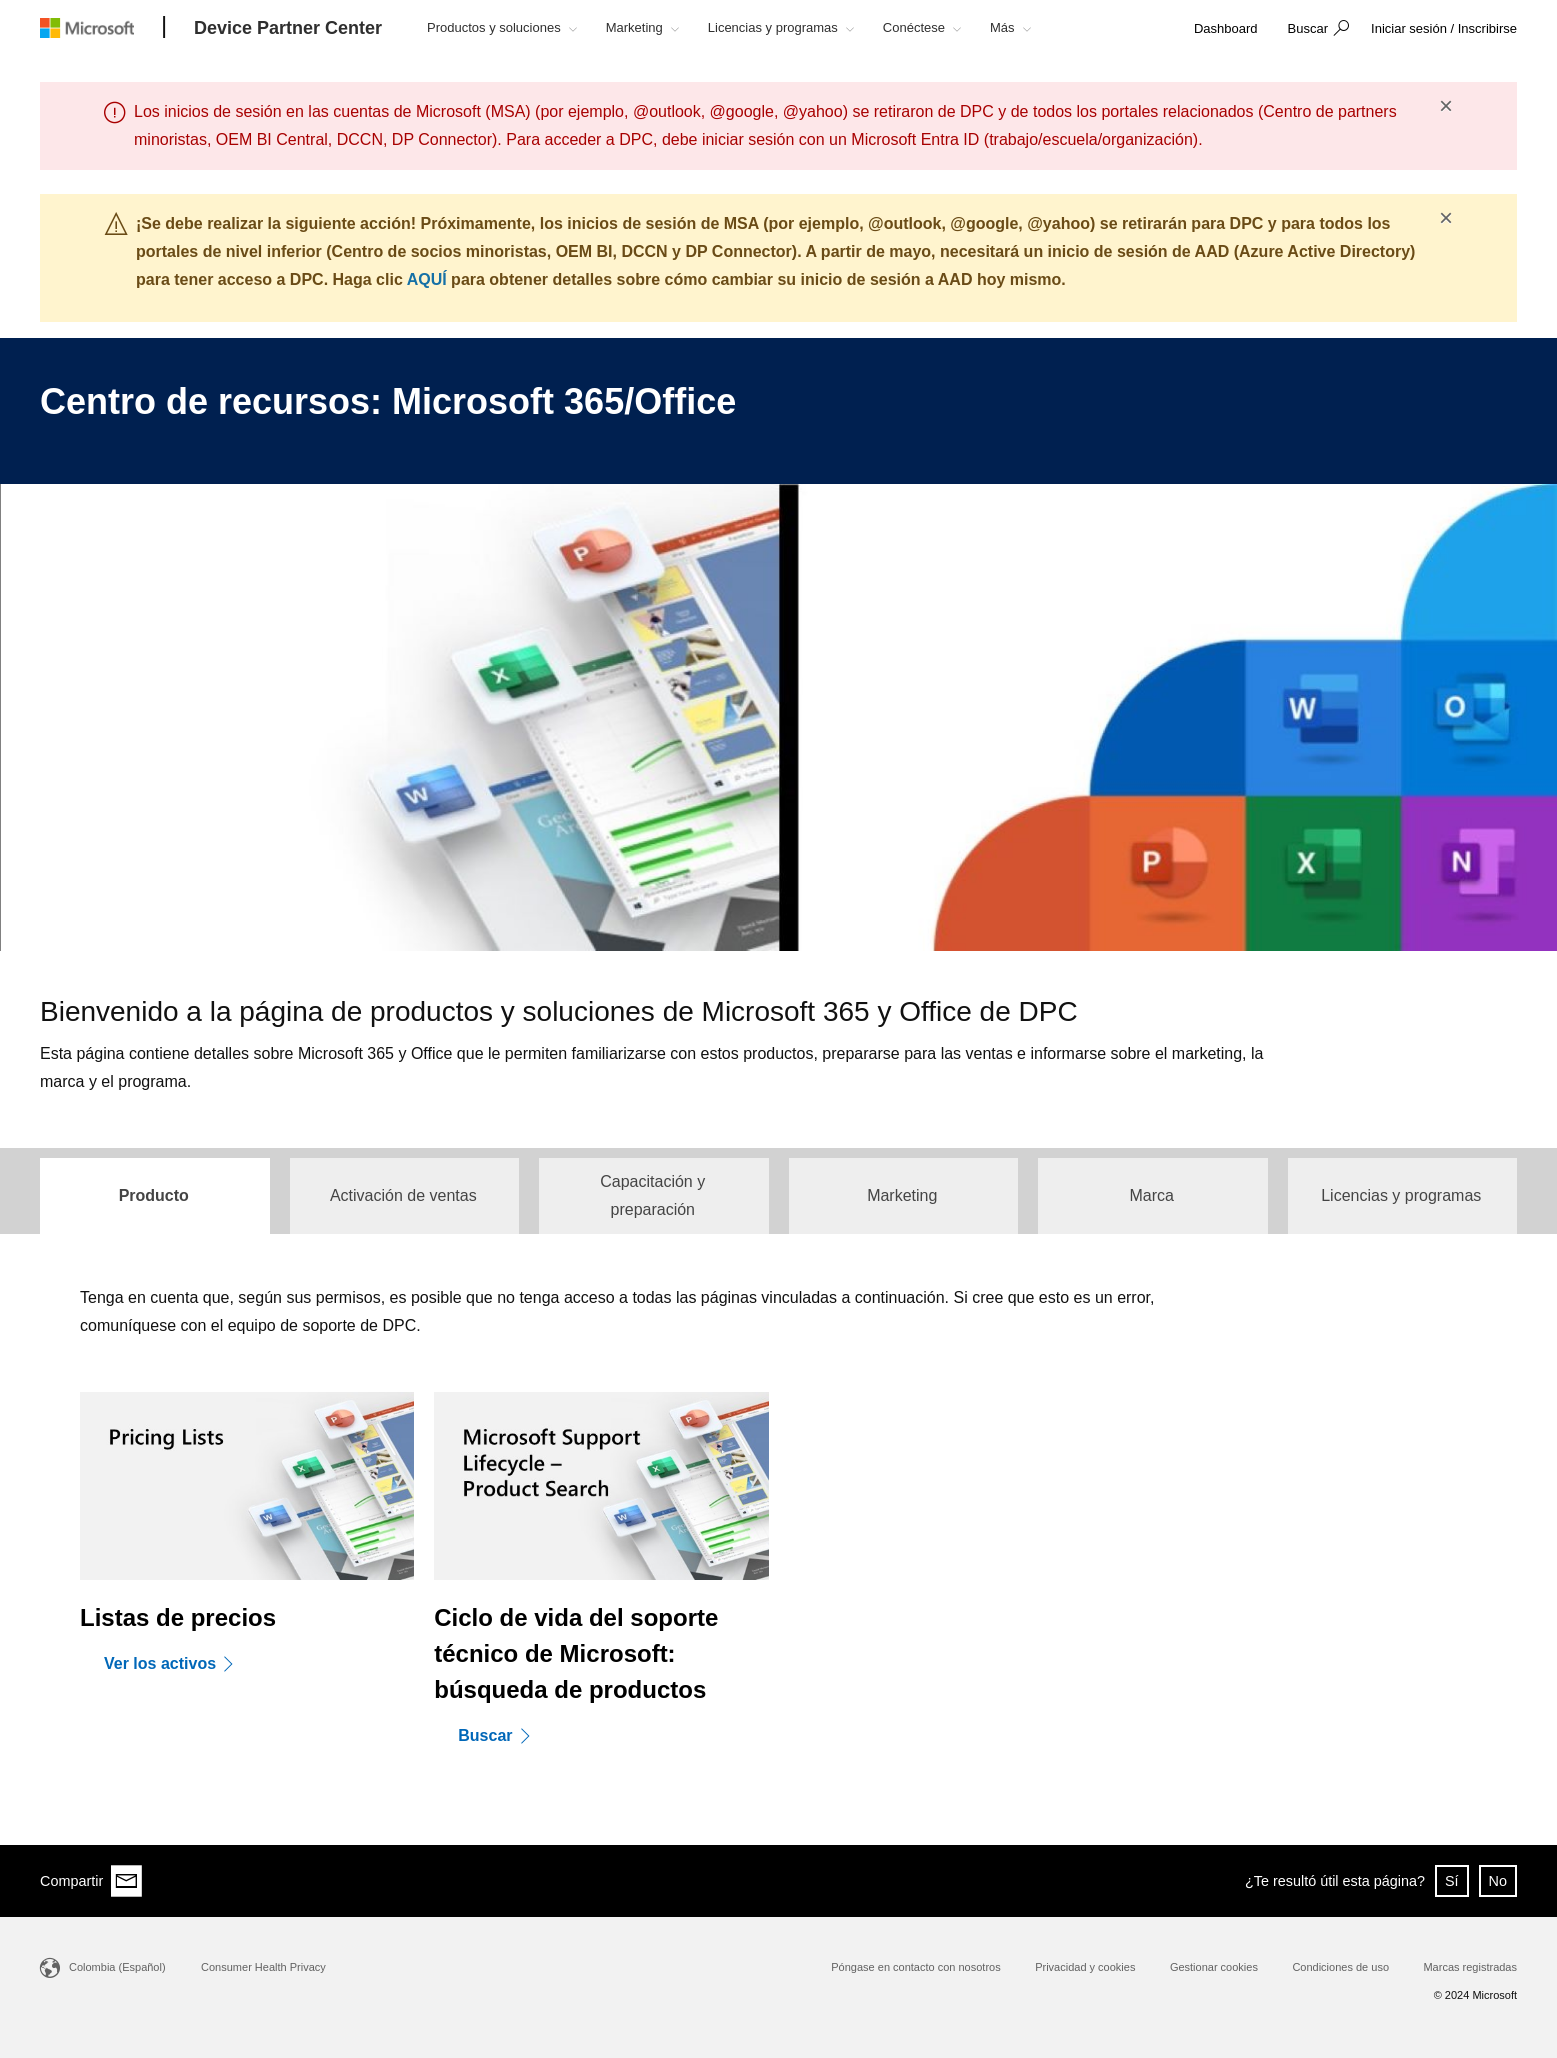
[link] (1226, 29)
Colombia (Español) (117, 1967)
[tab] (154, 1196)
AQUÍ (427, 279)
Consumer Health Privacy (263, 1967)
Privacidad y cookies (1085, 1967)
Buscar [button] (1308, 28)
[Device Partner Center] (288, 29)
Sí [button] (1452, 1881)
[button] (1316, 30)
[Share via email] (127, 1881)
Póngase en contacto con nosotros (915, 1967)
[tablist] (778, 1191)
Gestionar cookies (1214, 1967)
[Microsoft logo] (102, 27)
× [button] (1446, 106)
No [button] (1498, 1881)
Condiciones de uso (1340, 1967)
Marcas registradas (1470, 1967)
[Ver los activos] (176, 1663)
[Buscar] (501, 1735)
